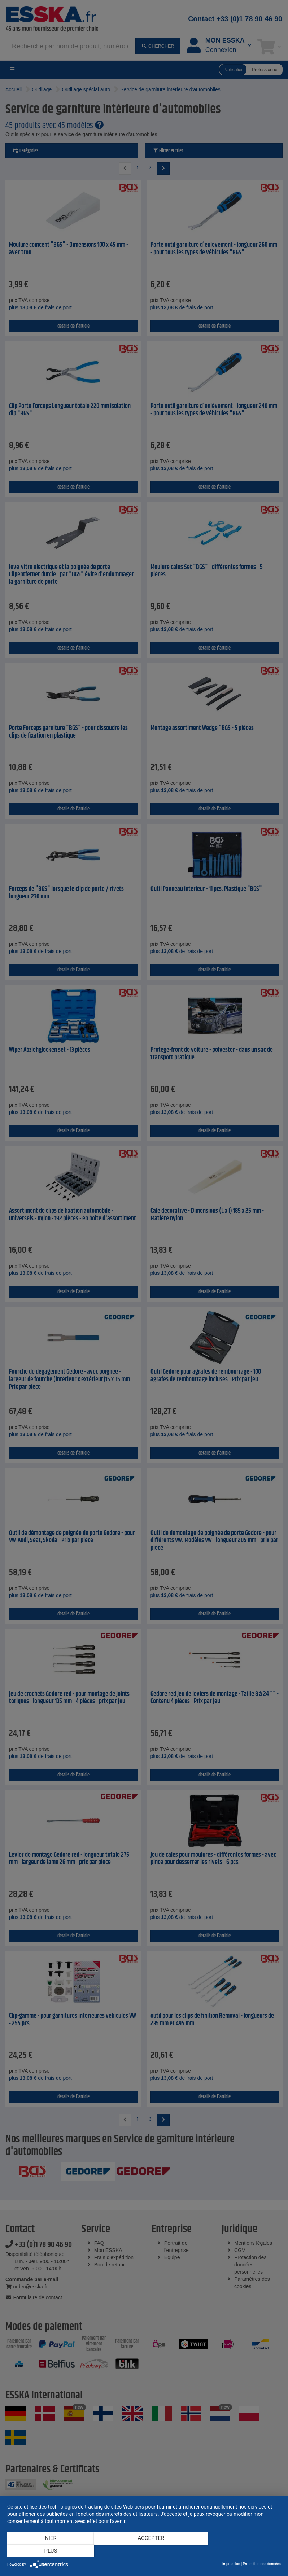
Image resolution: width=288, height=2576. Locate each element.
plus (239, 2551)
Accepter (144, 2551)
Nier (48, 2551)
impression (231, 2564)
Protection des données (262, 2564)
